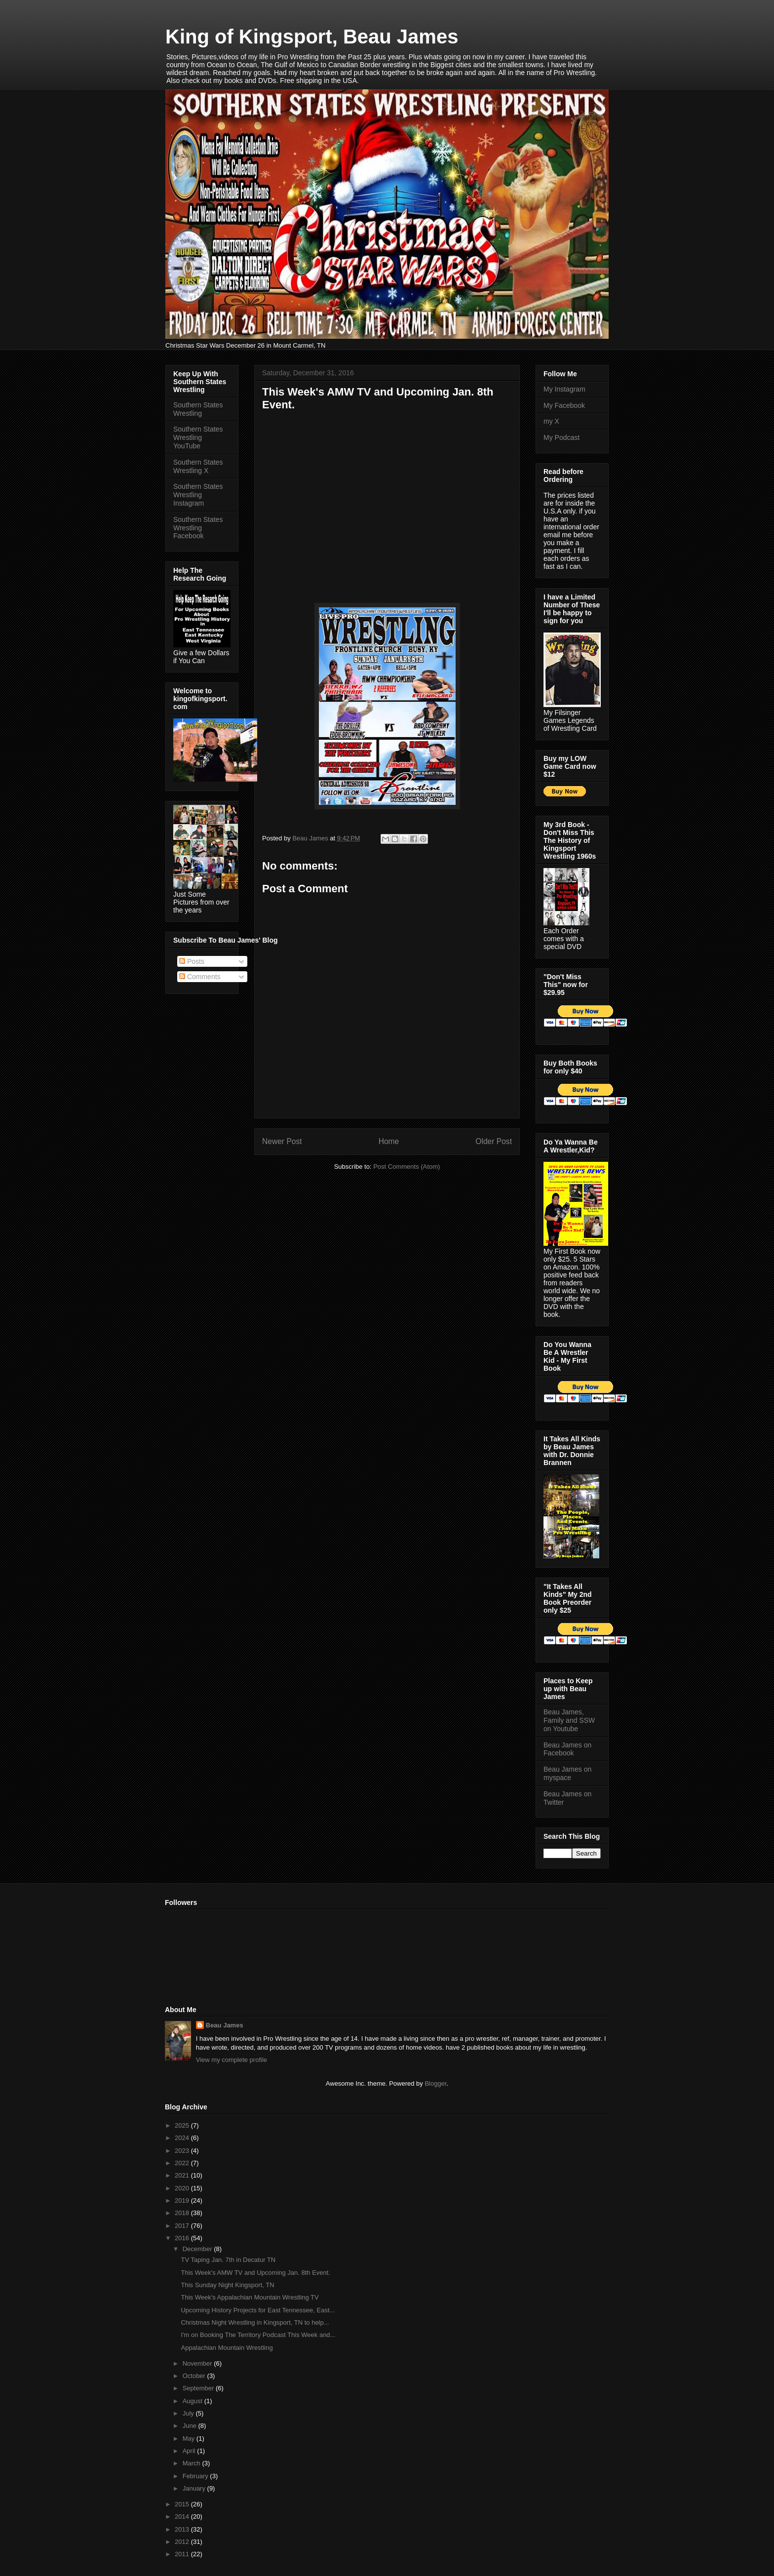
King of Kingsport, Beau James (311, 36)
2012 (183, 2541)
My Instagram (564, 389)
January (195, 2488)
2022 (183, 2163)
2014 (183, 2516)
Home (389, 1141)
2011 (183, 2554)
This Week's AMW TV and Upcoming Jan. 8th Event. (255, 2272)
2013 (183, 2529)
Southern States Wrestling (198, 409)
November (198, 2363)
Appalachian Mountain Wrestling (226, 2347)
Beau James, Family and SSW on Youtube (569, 1720)
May (189, 2438)
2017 (183, 2225)
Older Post (493, 1141)
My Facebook (564, 405)
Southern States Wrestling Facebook (198, 527)
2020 (183, 2188)
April (190, 2451)
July (189, 2413)
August (193, 2401)
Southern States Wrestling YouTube (198, 437)
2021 (183, 2175)
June (190, 2425)
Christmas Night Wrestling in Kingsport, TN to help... (255, 2322)
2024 (183, 2137)
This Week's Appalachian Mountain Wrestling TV (249, 2297)
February (196, 2476)
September (199, 2388)
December (198, 2249)
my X (551, 421)
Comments (200, 977)
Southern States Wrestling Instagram (198, 494)
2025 (183, 2125)
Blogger (435, 2083)
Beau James (224, 2025)
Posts (191, 961)
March (192, 2463)
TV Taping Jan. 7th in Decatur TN (228, 2259)
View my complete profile (231, 2059)
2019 (183, 2200)
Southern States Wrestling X (198, 466)
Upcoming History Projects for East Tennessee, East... (258, 2310)
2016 (183, 2238)
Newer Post (282, 1141)
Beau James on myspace (567, 1773)
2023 (183, 2150)
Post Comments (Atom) (406, 1166)
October (195, 2375)
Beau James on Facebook (567, 1749)
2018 (183, 2213)
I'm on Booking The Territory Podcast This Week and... (258, 2334)
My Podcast (561, 437)
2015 (183, 2504)
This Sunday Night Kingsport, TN (227, 2285)
